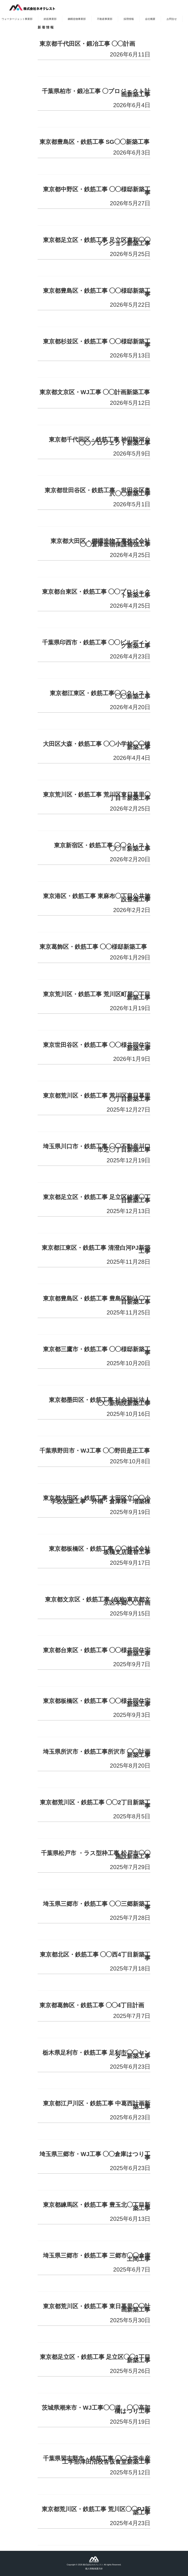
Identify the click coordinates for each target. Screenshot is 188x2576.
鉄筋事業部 (50, 18)
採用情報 (129, 18)
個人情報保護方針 (94, 2568)
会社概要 (150, 18)
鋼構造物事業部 (77, 18)
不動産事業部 (104, 18)
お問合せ (172, 18)
